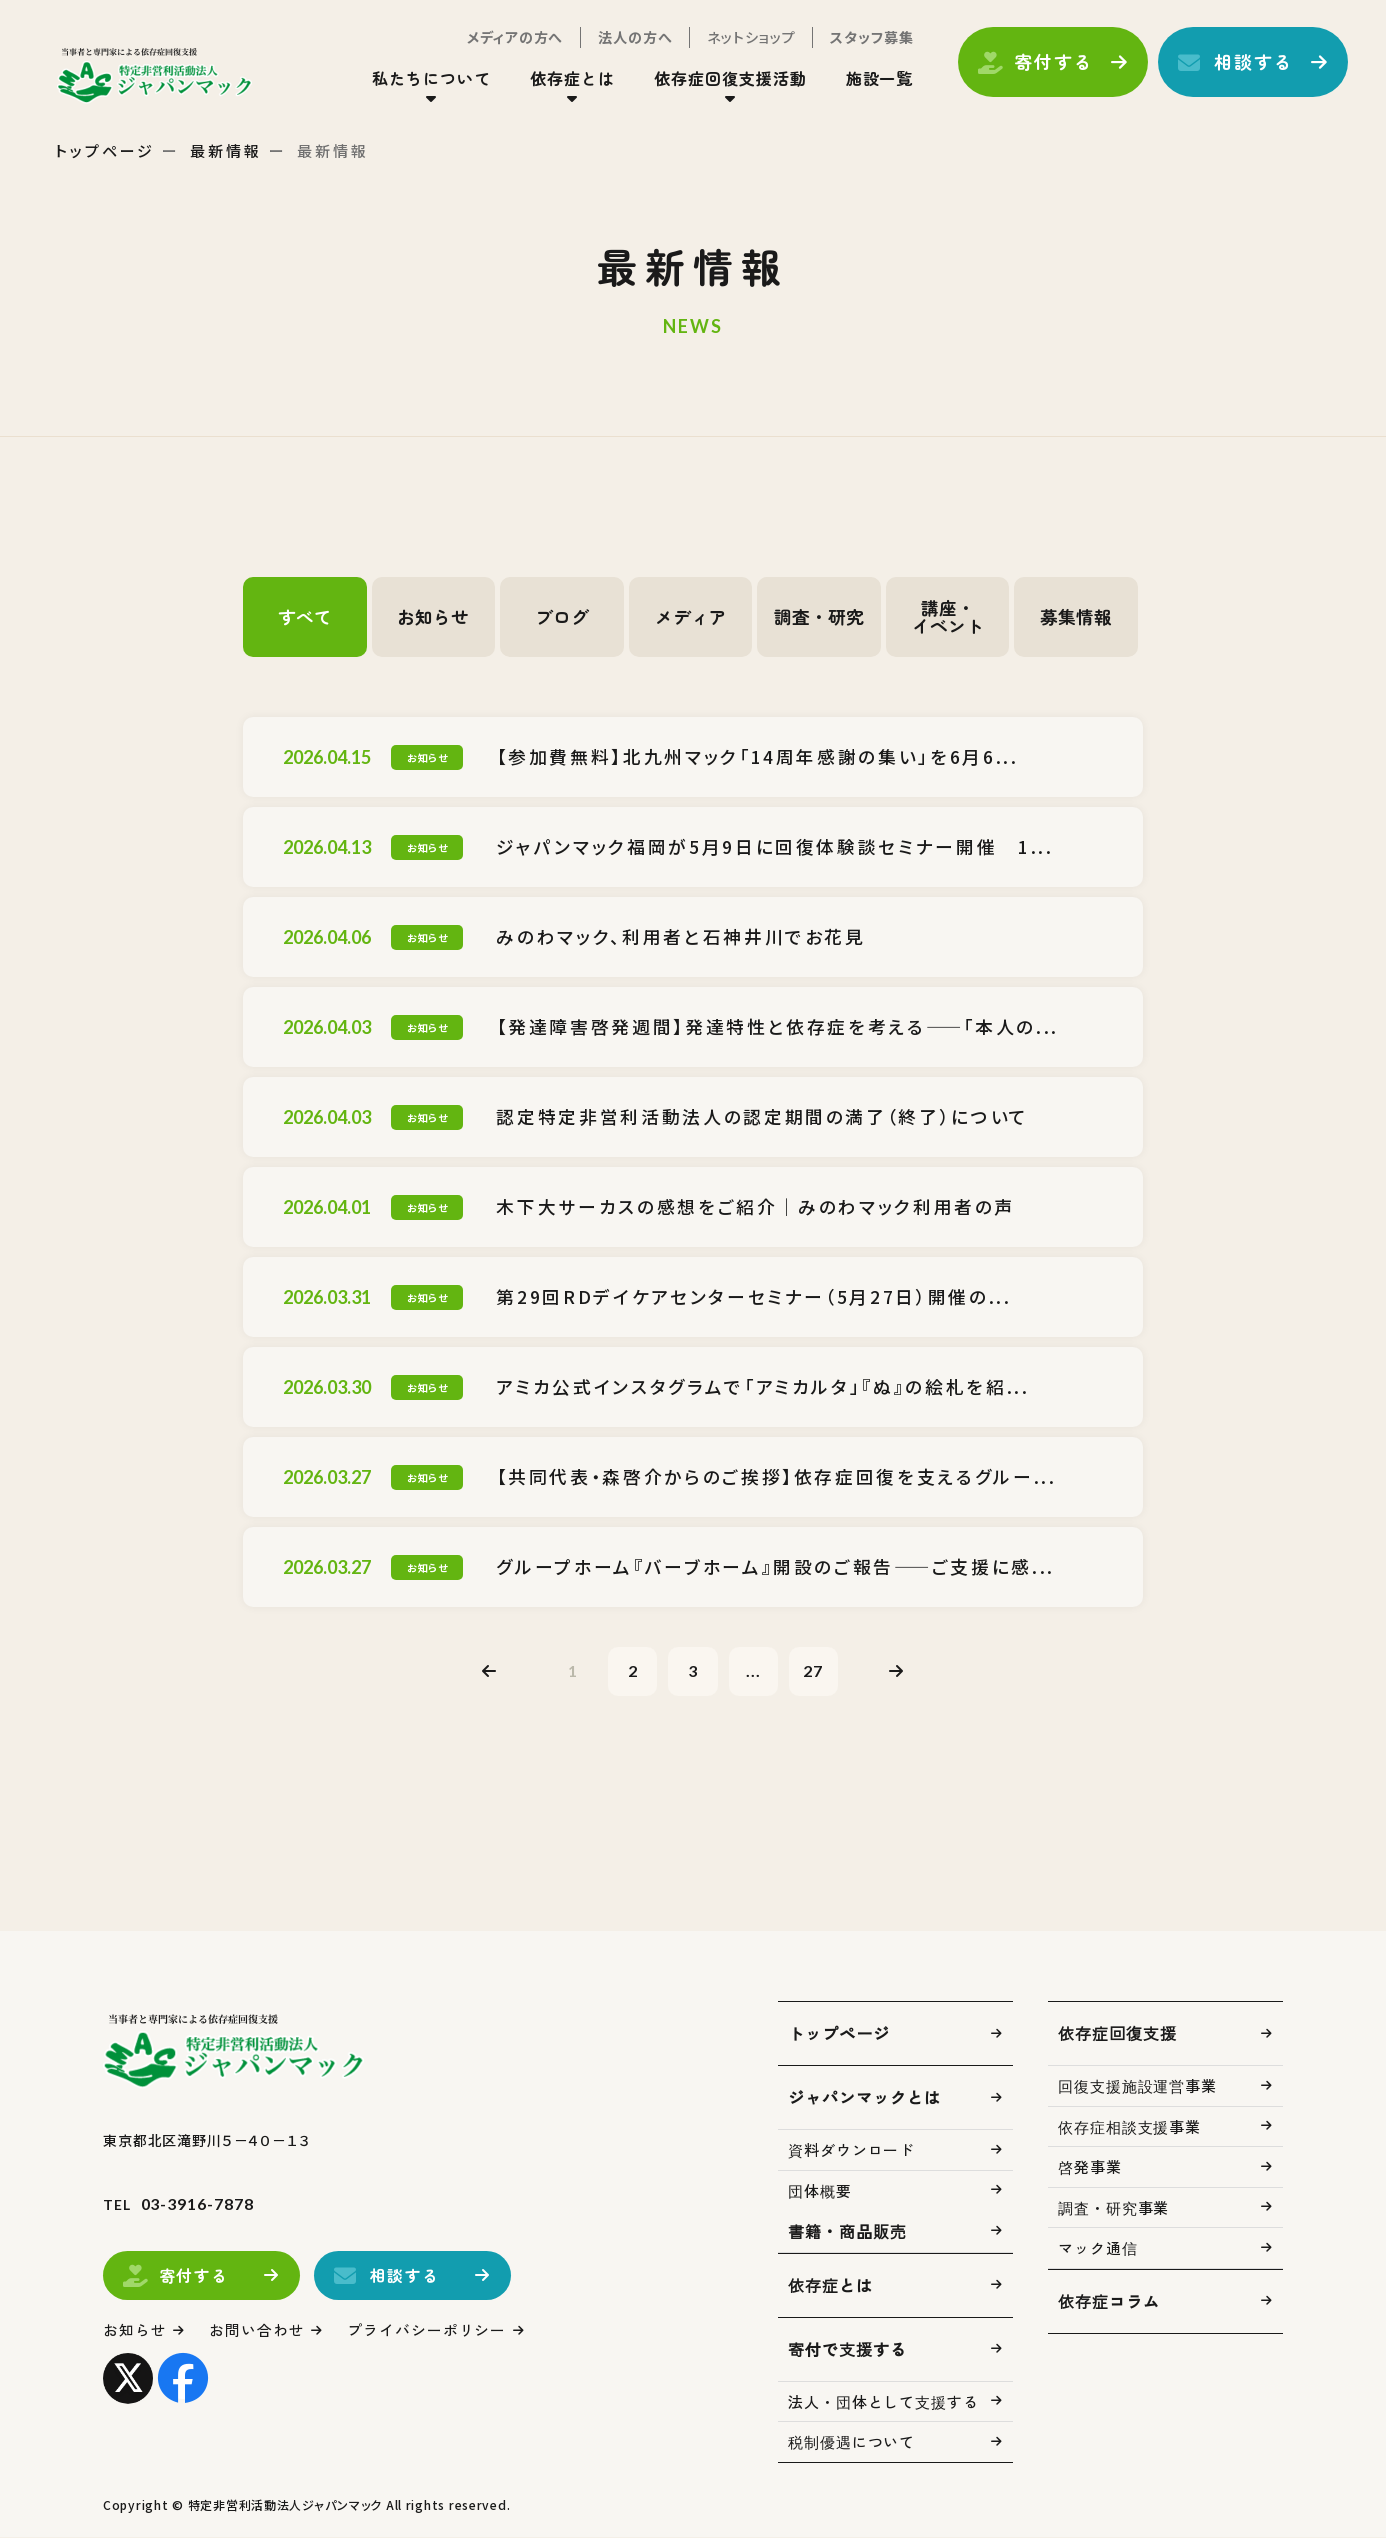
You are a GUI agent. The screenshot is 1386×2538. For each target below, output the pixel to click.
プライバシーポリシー (427, 2330)
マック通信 (1098, 2248)
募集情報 (1076, 617)
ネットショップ (749, 38)
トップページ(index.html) (157, 76)
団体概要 (820, 2191)
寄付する (1051, 63)
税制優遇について (851, 2442)
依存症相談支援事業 (1129, 2127)
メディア (691, 617)
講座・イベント (948, 617)
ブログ (562, 617)
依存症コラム (1109, 2302)
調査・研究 (819, 617)
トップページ (105, 150)
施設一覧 (877, 79)
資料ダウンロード (851, 2150)
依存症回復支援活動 (728, 79)
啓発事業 (1090, 2167)
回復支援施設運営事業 (1137, 2086)
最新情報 (226, 150)
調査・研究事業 (1113, 2208)
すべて (305, 617)
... (754, 1670)
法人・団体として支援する (883, 2402)
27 (815, 1670)
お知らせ (433, 617)
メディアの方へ (513, 38)
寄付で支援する (847, 2350)
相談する (1251, 63)
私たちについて (429, 79)
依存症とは (570, 79)
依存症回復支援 (1117, 2034)
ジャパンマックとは (864, 2098)
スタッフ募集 (869, 38)
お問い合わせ (257, 2330)
